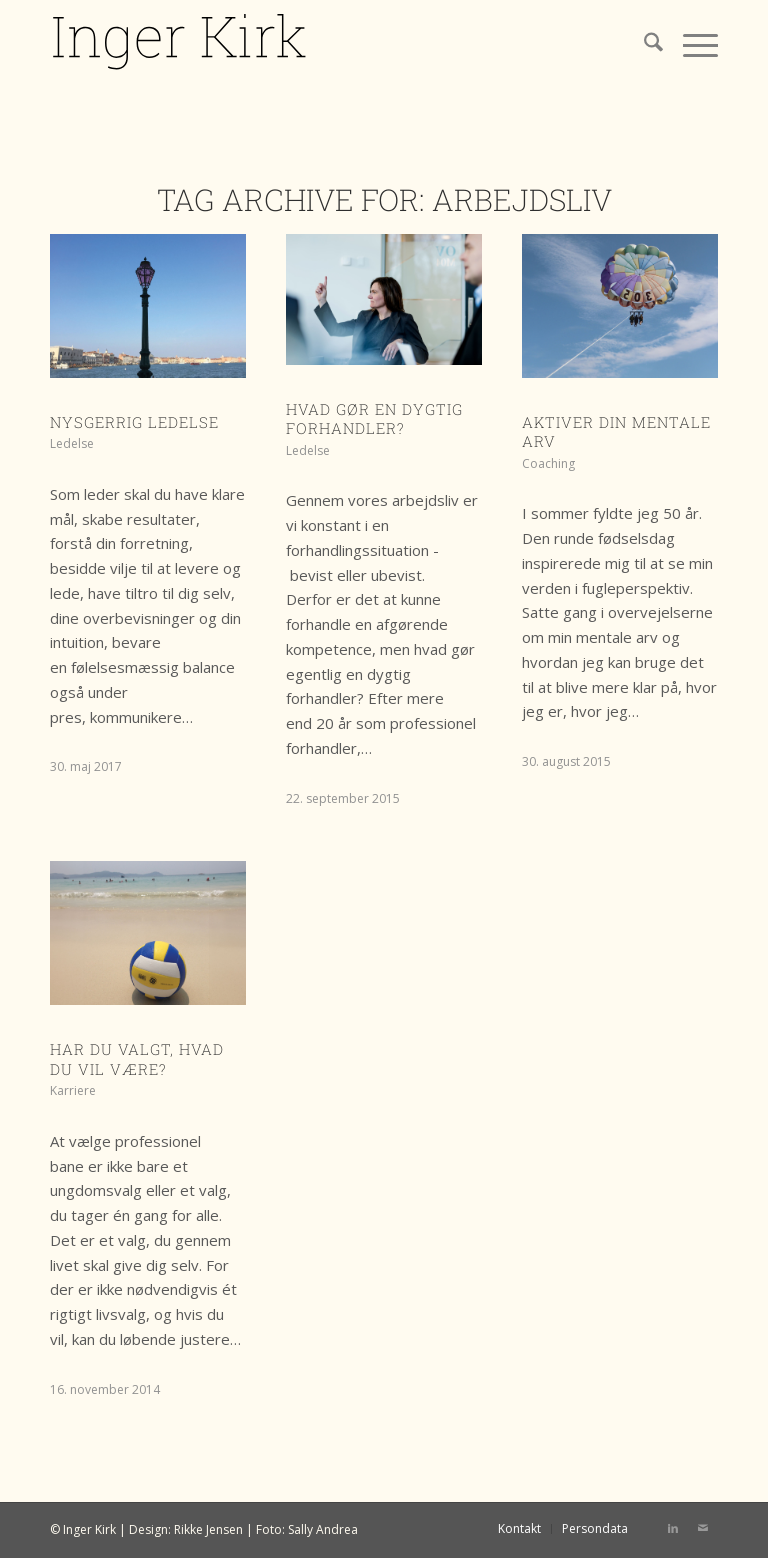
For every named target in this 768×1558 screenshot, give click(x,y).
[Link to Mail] (703, 1528)
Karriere (73, 1090)
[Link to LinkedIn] (673, 1528)
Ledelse (72, 443)
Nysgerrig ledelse (134, 422)
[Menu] (690, 45)
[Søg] (643, 45)
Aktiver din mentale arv (616, 432)
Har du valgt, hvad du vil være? (137, 1059)
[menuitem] (643, 45)
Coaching (548, 463)
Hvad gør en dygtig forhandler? (374, 419)
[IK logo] (180, 45)
